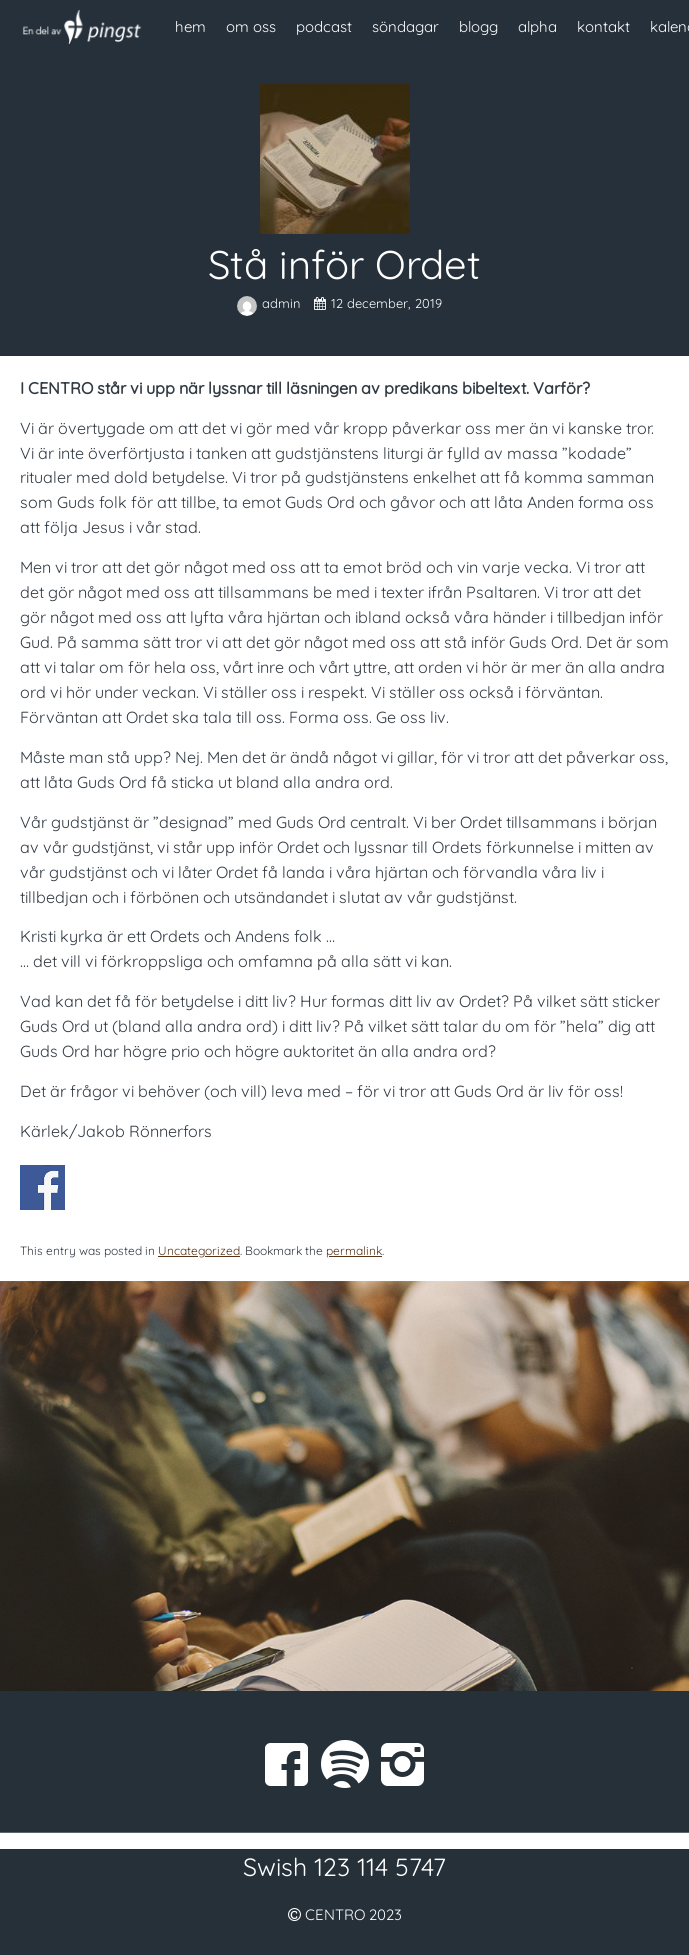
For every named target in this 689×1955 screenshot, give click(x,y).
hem (190, 26)
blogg (478, 26)
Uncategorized (199, 1250)
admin (270, 303)
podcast (324, 26)
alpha (537, 26)
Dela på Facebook (42, 1187)
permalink (354, 1250)
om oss (251, 26)
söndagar (405, 26)
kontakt (603, 26)
